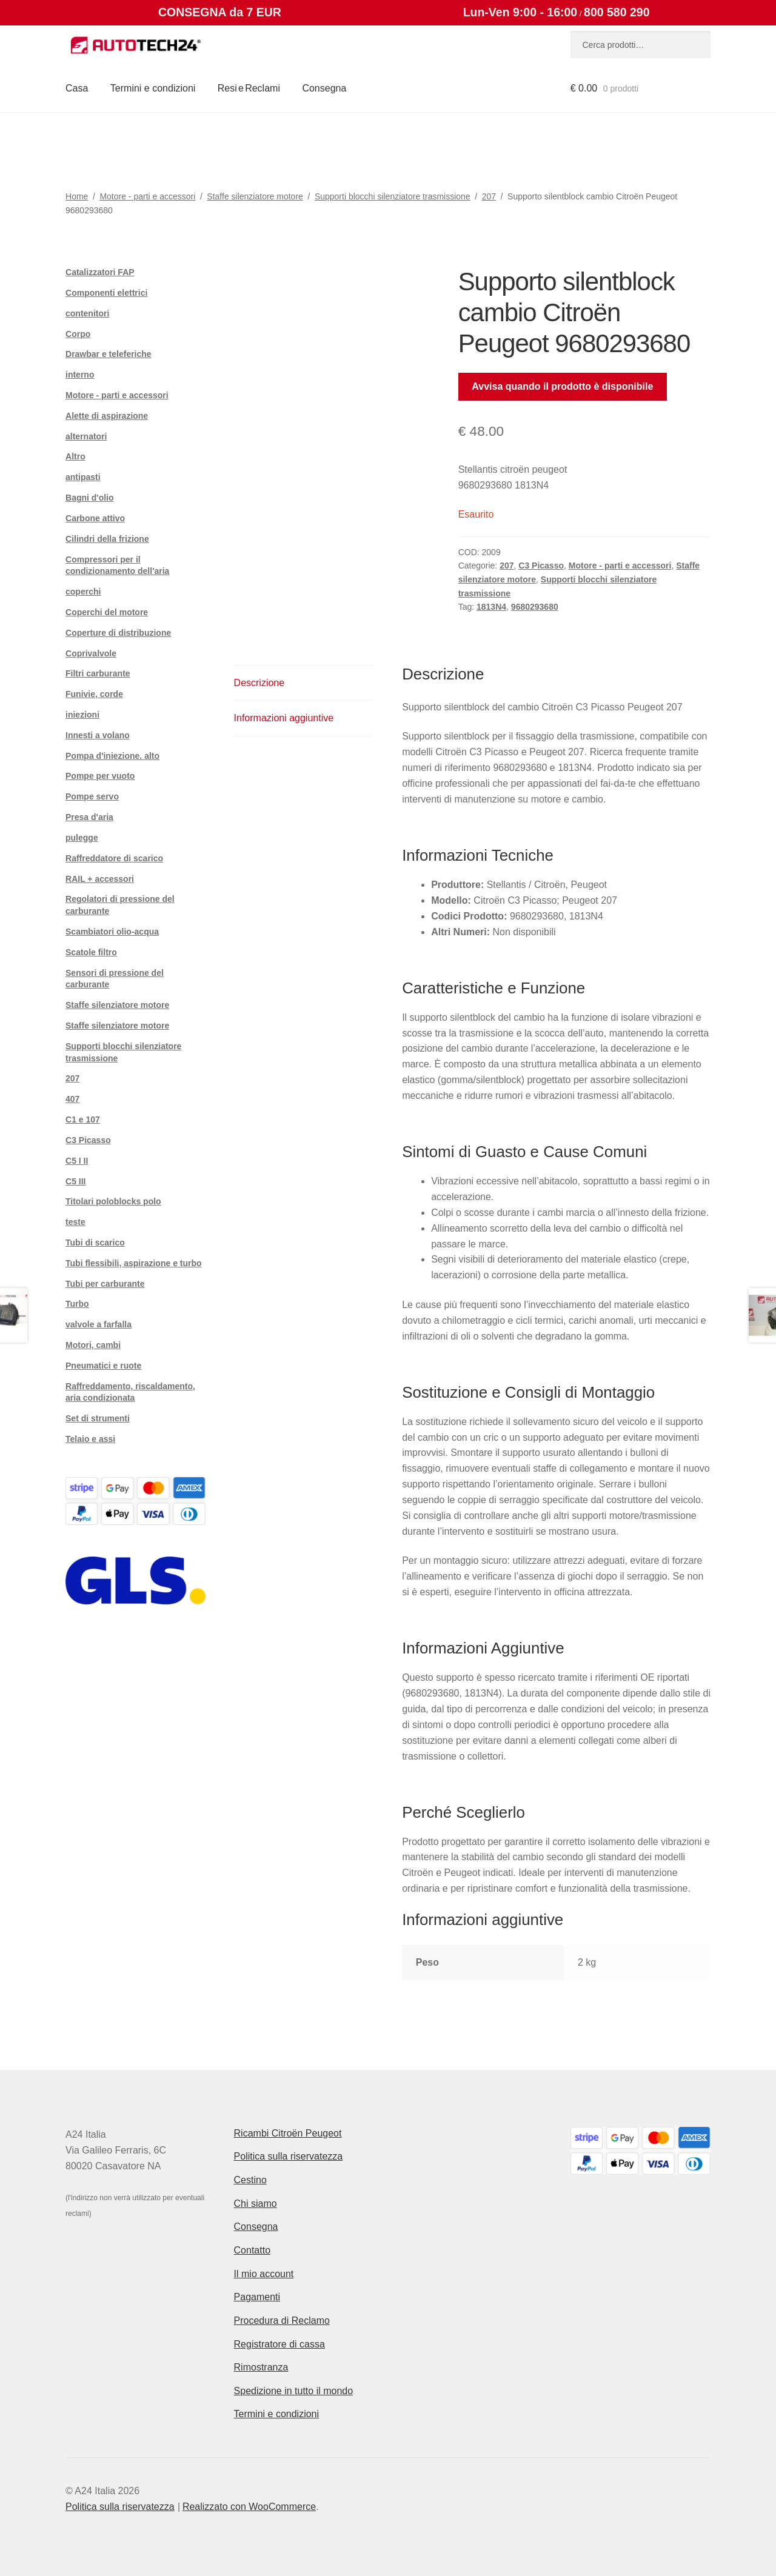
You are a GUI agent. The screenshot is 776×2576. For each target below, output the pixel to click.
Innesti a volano (97, 735)
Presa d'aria (89, 817)
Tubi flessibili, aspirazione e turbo (133, 1263)
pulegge (81, 838)
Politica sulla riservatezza (288, 2156)
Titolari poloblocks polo (113, 1201)
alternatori (86, 436)
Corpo (77, 334)
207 (489, 196)
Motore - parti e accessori (147, 196)
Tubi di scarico (95, 1242)
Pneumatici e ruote (103, 1365)
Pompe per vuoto (100, 776)
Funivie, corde (94, 694)
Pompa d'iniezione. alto (112, 756)
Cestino (250, 2180)
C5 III (75, 1181)
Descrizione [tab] (259, 683)
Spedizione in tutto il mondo (293, 2391)
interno (79, 374)
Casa (76, 88)
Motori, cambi (93, 1345)
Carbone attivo (95, 518)
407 (72, 1099)
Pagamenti (257, 2297)
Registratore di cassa (279, 2344)
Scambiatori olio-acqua (112, 931)
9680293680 (534, 607)
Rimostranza (261, 2367)
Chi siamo (255, 2203)
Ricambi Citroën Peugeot (288, 2133)
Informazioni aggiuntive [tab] (284, 718)
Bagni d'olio (89, 497)
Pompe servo (92, 796)
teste (75, 1222)
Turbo (77, 1304)
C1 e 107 (82, 1119)
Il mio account (264, 2274)
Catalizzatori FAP (100, 272)
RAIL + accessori (99, 879)
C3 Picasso (541, 565)
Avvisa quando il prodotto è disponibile (562, 386)
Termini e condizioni (153, 88)
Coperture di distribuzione (118, 633)
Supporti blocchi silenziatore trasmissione (392, 196)
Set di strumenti (97, 1418)
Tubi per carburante (104, 1284)
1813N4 (491, 607)
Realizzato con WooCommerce (249, 2506)
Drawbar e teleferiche (108, 354)
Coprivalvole (90, 653)
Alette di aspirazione (106, 416)
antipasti (83, 477)
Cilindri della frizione (107, 539)
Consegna (324, 88)
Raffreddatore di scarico (114, 858)
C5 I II (76, 1161)
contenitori (87, 313)
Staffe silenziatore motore (255, 196)
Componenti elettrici (106, 293)
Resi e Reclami (249, 88)
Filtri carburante (97, 673)
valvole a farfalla (98, 1324)
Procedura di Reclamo (282, 2320)
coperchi (83, 591)
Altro (75, 456)
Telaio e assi (90, 1439)
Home (76, 196)
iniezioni (82, 714)
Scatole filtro (91, 952)
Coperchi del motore (106, 612)
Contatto (252, 2250)
